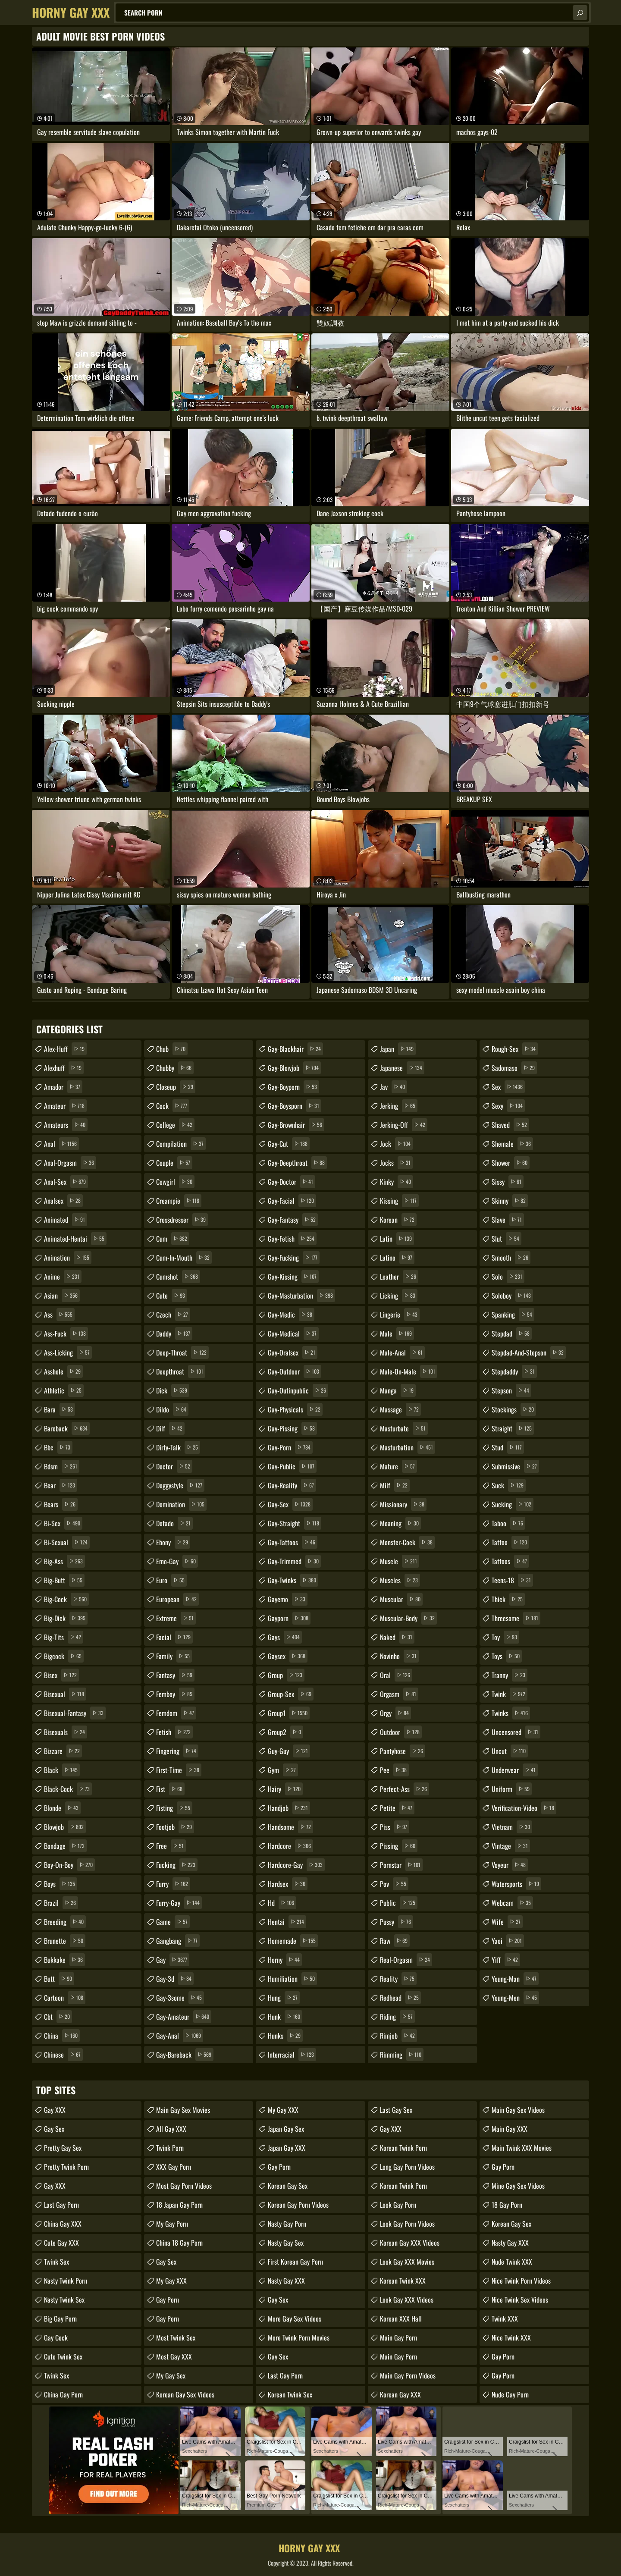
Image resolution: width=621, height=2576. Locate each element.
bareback (67, 1428)
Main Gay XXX (509, 2129)
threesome (516, 1618)
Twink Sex (56, 2261)
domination (181, 1504)
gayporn (289, 1618)
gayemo (287, 1599)
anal (61, 1143)
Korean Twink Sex (290, 2394)
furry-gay (179, 1902)
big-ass (64, 1561)
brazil (61, 1902)
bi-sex (63, 1523)
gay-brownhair (296, 1124)
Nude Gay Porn (510, 2394)
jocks (396, 1162)
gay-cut (289, 1143)
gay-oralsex (292, 1352)
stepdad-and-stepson (529, 1352)
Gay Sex (54, 2129)
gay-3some (180, 1997)
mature (398, 1466)
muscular (401, 1599)
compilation (181, 1143)
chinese (63, 2054)
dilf (170, 1428)
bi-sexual (67, 1542)
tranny (509, 1675)
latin (397, 1238)
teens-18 (512, 1580)
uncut (510, 1751)
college (175, 1124)
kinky (396, 1181)
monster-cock (407, 1542)
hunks (285, 2035)
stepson (511, 1390)
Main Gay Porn (398, 2337)
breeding (65, 1921)
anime (63, 1276)
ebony (173, 1542)
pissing (398, 1845)
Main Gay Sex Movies (183, 2110)
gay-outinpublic (298, 1390)
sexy (508, 1105)
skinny (510, 1200)
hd (282, 1902)
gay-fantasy (293, 1219)
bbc (58, 1447)
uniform (512, 1788)
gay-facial (292, 1200)
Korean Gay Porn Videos (298, 2204)
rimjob (398, 2035)
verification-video (524, 1807)
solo (508, 1276)
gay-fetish (292, 1238)
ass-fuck (66, 1333)
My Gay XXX (171, 2280)
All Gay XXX (171, 2129)
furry (173, 1883)
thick (508, 1599)
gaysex (287, 1656)
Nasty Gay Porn (287, 2223)
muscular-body (408, 1618)
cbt (58, 2016)
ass (59, 1314)
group (286, 1675)
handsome (290, 1826)
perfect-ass (404, 1788)
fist (170, 1788)
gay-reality (292, 1485)
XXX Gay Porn (173, 2167)
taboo (508, 1523)
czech (173, 1314)
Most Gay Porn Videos (184, 2186)
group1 (289, 1713)
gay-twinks (293, 1580)
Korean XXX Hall (401, 2318)
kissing (399, 1200)
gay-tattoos (292, 1542)
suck (509, 1485)
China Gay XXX (63, 2223)
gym (283, 1769)
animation (67, 1257)
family (174, 1656)
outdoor (401, 1732)
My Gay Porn (172, 2223)
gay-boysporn (294, 1105)
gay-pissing (292, 1428)
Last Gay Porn (61, 2204)
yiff (506, 1959)
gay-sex (290, 1504)
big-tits (63, 1637)
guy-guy (289, 1751)
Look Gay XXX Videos (406, 2299)
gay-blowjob (294, 1067)
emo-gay (177, 1561)
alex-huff (65, 1048)
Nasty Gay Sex (286, 2242)
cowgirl (175, 1181)
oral (396, 1675)
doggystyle (180, 1485)
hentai (287, 1921)
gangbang (178, 1940)
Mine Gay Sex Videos (518, 2186)
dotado (174, 1523)
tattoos (510, 1561)
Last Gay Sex (396, 2110)
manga (398, 1390)
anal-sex (66, 1181)
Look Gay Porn (398, 2204)
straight (513, 1428)
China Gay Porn (63, 2394)
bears (61, 1504)
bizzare (63, 1751)
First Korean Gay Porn (295, 2261)
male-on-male (408, 1371)
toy (505, 1637)
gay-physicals (295, 1409)
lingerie (400, 1314)
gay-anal (179, 2035)
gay (172, 1959)
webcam (512, 1902)
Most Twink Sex (175, 2337)
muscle (399, 1561)
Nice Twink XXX (511, 2337)
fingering (177, 1751)
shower (511, 1162)
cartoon (64, 1997)
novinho (399, 1656)
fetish (174, 1732)
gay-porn (290, 1447)
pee (394, 1769)
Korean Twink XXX (403, 2280)
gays (285, 1637)
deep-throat (182, 1352)
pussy (396, 1921)
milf (395, 1485)
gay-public (292, 1466)
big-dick (66, 1618)
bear (60, 1485)
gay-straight (294, 1523)
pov (394, 1883)
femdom (176, 1713)
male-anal (402, 1352)
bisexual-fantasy (75, 1713)
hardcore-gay (296, 1864)
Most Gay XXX (174, 2356)
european (177, 1599)
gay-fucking (294, 1257)
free (171, 1845)
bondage (65, 1845)
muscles (400, 1580)
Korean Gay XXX (400, 2394)
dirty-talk (178, 1447)
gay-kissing (293, 1276)
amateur (65, 1105)
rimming (401, 2054)
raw (395, 1940)
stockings (514, 1409)
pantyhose (402, 1751)
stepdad (512, 1333)
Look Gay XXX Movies (407, 2261)
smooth (511, 1257)
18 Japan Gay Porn (179, 2204)
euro (171, 1580)
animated (65, 1219)
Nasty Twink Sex (64, 2299)
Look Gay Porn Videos (407, 2223)
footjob (175, 1826)
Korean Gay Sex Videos (185, 2394)
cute (171, 1295)
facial (174, 1637)
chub (172, 1048)
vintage (511, 1845)
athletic (64, 1390)
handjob (289, 1807)
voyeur (510, 1864)
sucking (512, 1504)
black (62, 1769)
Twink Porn (170, 2148)
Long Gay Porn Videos (407, 2167)
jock (396, 1143)
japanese (402, 1067)
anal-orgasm (70, 1162)
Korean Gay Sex (287, 2186)
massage (400, 1409)
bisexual (65, 1694)
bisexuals (65, 1732)
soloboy (512, 1295)
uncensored (516, 1732)
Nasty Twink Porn (65, 2280)
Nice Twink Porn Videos (521, 2280)
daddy (174, 1333)
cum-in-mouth (184, 1257)
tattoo (510, 1542)
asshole (63, 1371)
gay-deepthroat (297, 1162)
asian (62, 1295)
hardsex (287, 1883)
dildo (172, 1409)
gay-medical (293, 1333)
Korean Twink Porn (403, 2148)
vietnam (512, 1826)
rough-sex (515, 1048)
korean (398, 1219)
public (398, 1902)
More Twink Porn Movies (298, 2337)
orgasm (399, 1694)
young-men (515, 1997)
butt (59, 1978)
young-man (515, 1978)
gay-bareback (184, 2054)
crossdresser (182, 1219)
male (397, 1333)
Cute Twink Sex (63, 2356)
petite (397, 1807)
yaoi (508, 1940)
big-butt (64, 1580)
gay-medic (291, 1314)
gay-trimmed (294, 1561)
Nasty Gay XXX (286, 2280)
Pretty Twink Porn (66, 2167)
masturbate (404, 1428)
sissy (508, 1181)
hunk (285, 2016)
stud (508, 1447)
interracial (292, 2054)
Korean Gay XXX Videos (409, 2242)
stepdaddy (514, 1371)
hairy (285, 1788)
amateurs (66, 1124)
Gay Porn (167, 2299)
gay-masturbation (301, 1295)
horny (285, 1959)
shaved (510, 1124)
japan (398, 1048)
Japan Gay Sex (286, 2129)
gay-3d (175, 1978)
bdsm (61, 1466)
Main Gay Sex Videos (518, 2110)
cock (172, 1105)
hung (284, 1997)
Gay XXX (55, 2110)
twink (509, 1694)
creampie (178, 1200)
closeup (175, 1086)
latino (397, 1257)
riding (397, 2016)
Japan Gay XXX (286, 2148)
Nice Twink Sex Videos (520, 2299)
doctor (174, 1466)
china (62, 2035)
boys (60, 1883)
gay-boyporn (293, 1086)
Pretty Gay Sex (63, 2148)
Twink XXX (505, 2318)
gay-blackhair (295, 1048)
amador (63, 1086)
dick (172, 1390)
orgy (395, 1713)
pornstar (401, 1864)
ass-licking (68, 1352)
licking (398, 1295)
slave (508, 1219)
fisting (174, 1807)
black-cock (68, 1788)
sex (508, 1086)
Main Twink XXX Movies (522, 2148)
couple (174, 1162)
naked (397, 1637)
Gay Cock (56, 2337)
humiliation (292, 1978)
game (173, 1921)
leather (399, 1276)
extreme (176, 1618)
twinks (511, 1713)
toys (507, 1656)
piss (394, 1826)
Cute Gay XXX (61, 2242)
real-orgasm (406, 1959)
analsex (63, 1200)
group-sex (291, 1694)
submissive (515, 1466)
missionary (403, 1504)
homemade (293, 1940)
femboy (175, 1694)
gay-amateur (183, 2016)
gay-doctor (291, 1181)
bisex (61, 1675)
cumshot (178, 1276)
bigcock (64, 1656)
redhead (400, 1997)
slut (506, 1238)
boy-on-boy (69, 1864)
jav (393, 1086)
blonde (62, 1807)
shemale (512, 1143)
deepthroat (180, 1371)
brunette (64, 1940)
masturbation (407, 1447)
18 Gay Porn (507, 2204)
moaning (400, 1523)
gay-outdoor (294, 1371)
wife (507, 1921)
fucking (177, 1864)
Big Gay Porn (60, 2318)
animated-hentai (75, 1238)
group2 (285, 1732)
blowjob (65, 1826)
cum (172, 1238)
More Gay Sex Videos (294, 2318)
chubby (175, 1067)
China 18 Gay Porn (179, 2242)
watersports (516, 1883)
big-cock (66, 1599)
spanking (513, 1314)
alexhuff (64, 1067)
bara (59, 1409)
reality (398, 1978)
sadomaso (514, 1067)
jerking (398, 1105)
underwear (515, 1769)
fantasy (175, 1675)
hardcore (290, 1845)
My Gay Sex (170, 2375)
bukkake (64, 1959)
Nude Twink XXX (512, 2261)
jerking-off (403, 1124)
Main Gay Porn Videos (408, 2375)
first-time (178, 1769)
